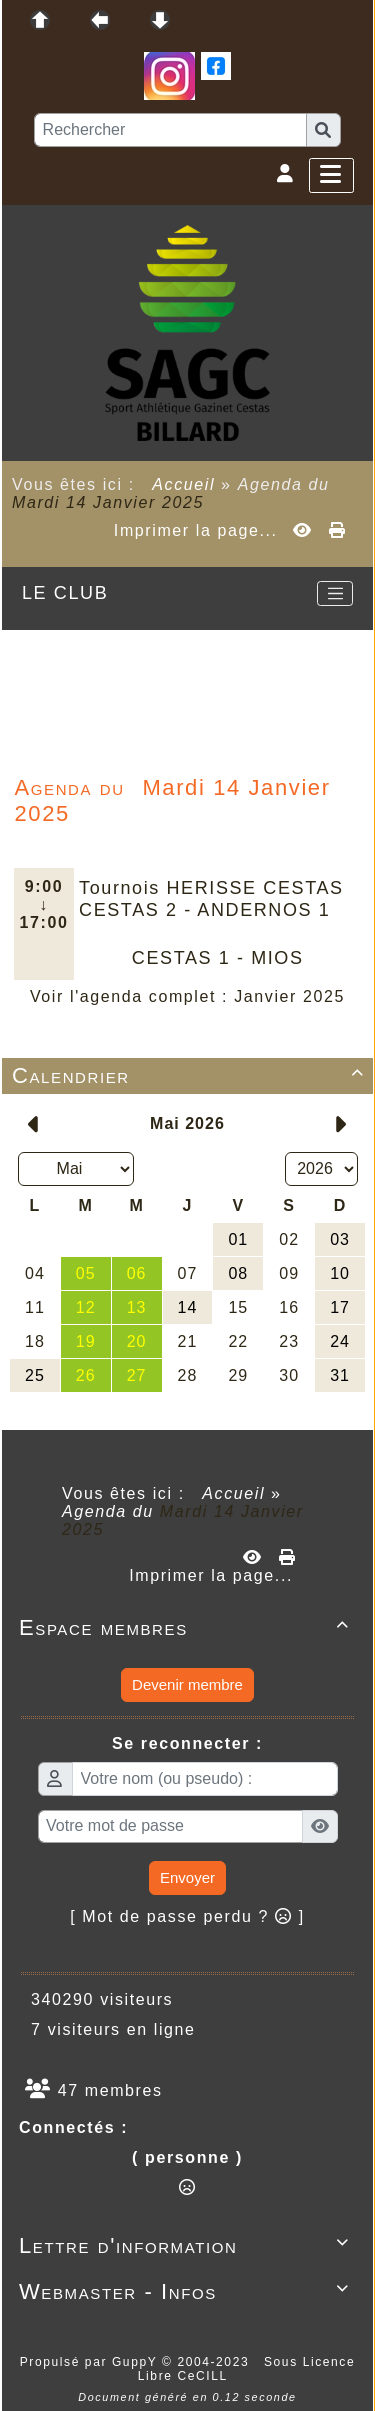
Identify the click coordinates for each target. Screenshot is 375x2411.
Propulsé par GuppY (91, 2362)
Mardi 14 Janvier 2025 (108, 502)
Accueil (184, 484)
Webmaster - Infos (187, 2291)
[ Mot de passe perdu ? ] (187, 1916)
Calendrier (191, 1075)
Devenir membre (187, 1684)
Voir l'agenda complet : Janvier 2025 (187, 996)
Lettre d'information (187, 2245)
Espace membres (187, 1627)
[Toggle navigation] (335, 594)
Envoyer (187, 1877)
